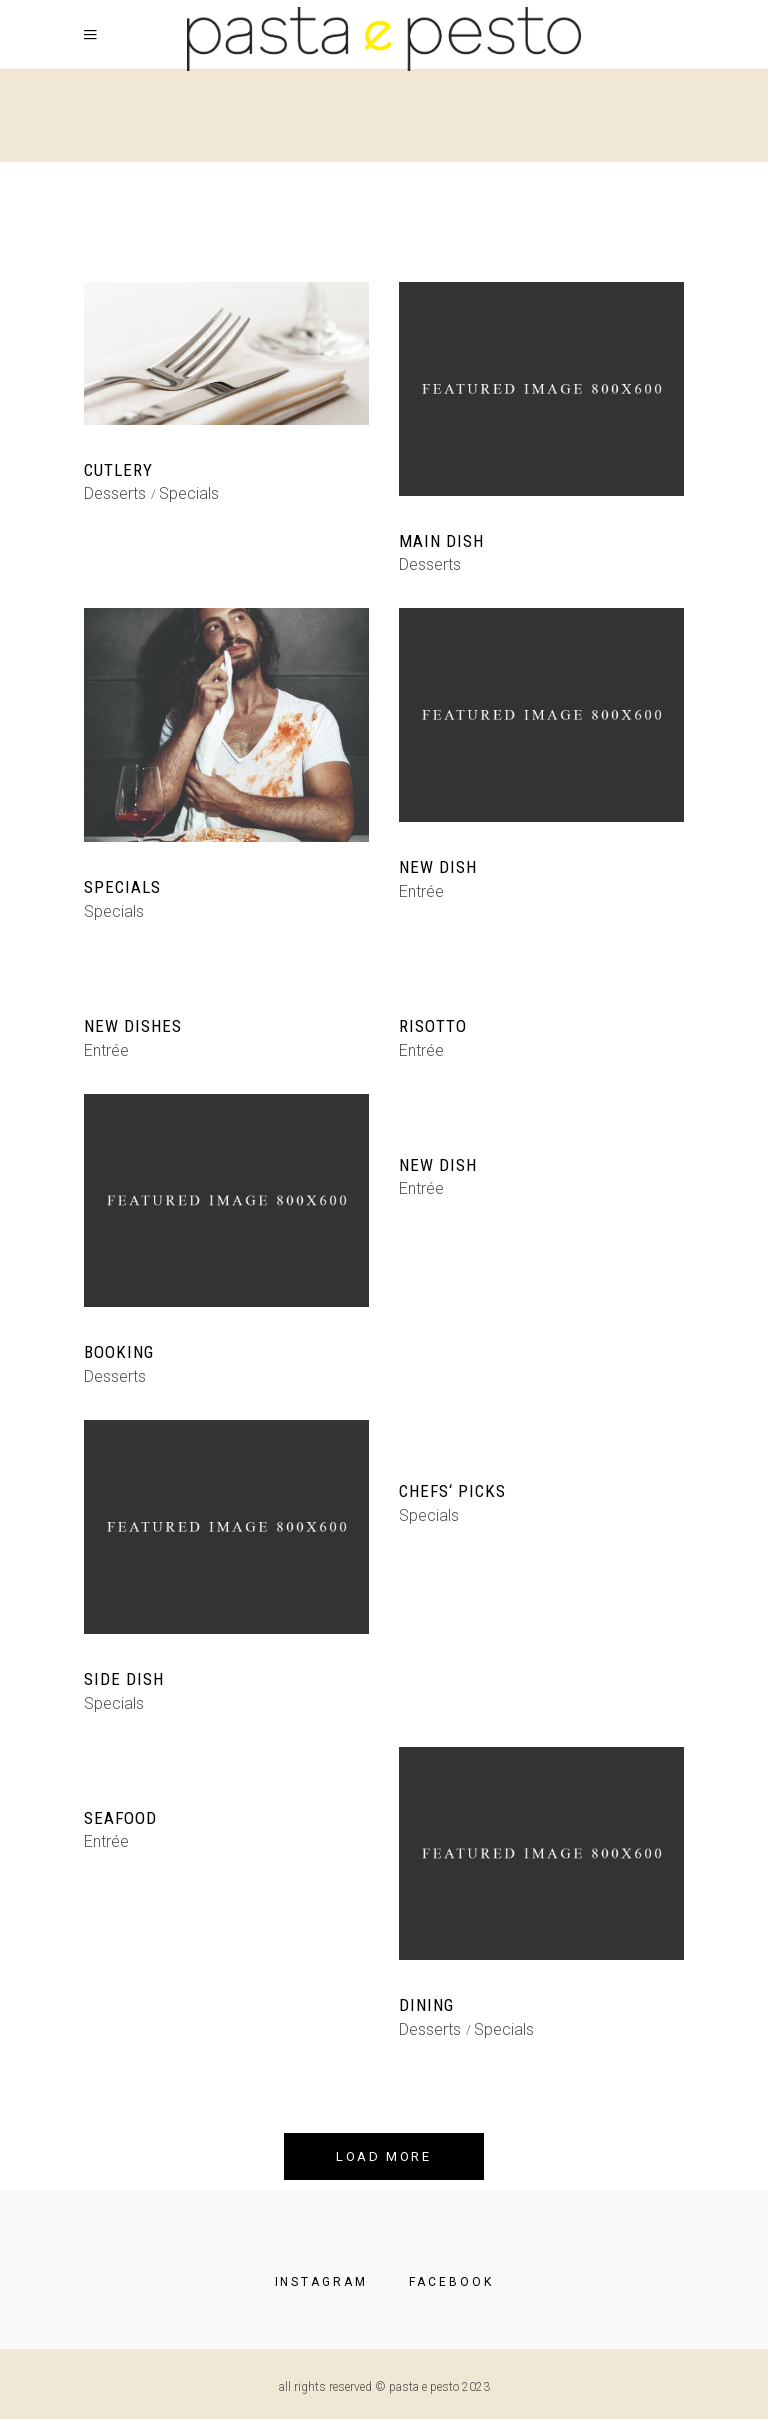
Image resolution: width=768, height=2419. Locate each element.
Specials (189, 493)
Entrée (421, 891)
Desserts (115, 493)
